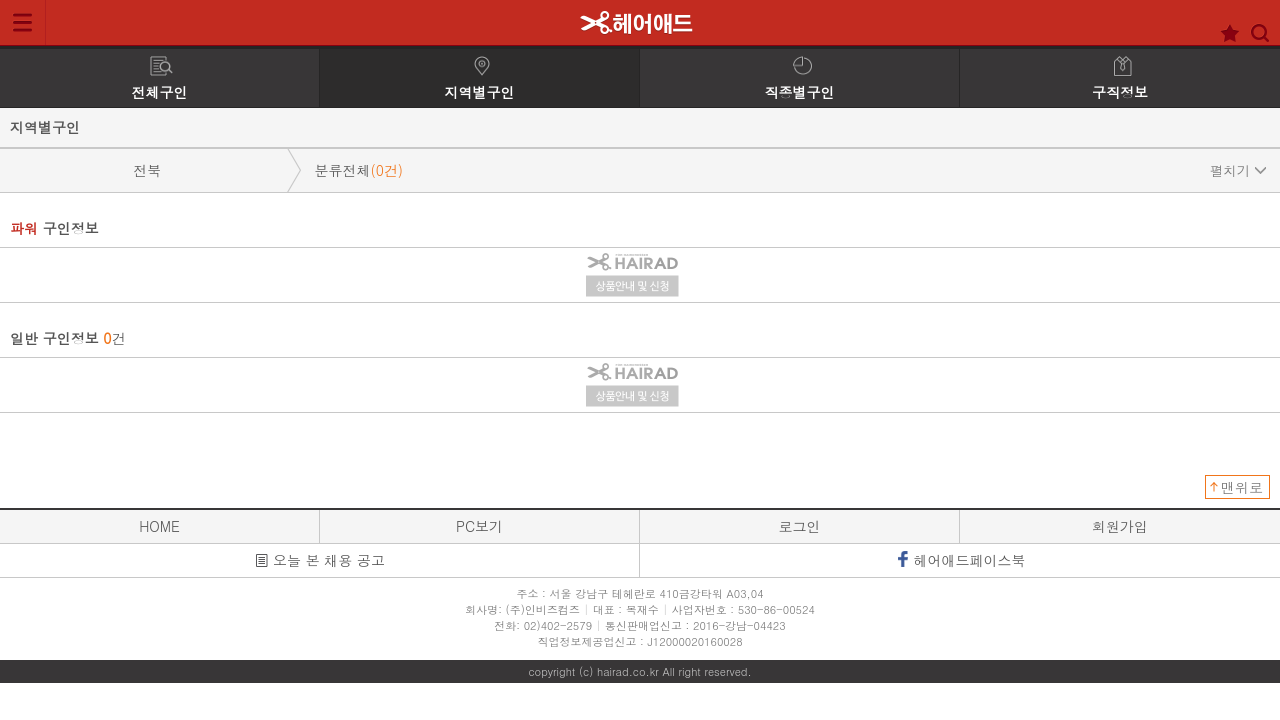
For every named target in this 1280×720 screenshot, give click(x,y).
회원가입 (1120, 526)
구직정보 (1120, 79)
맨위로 (1242, 487)
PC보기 (479, 526)
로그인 (800, 526)
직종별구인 (800, 79)
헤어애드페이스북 (960, 560)
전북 (147, 170)
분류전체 (790, 170)
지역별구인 (480, 79)
